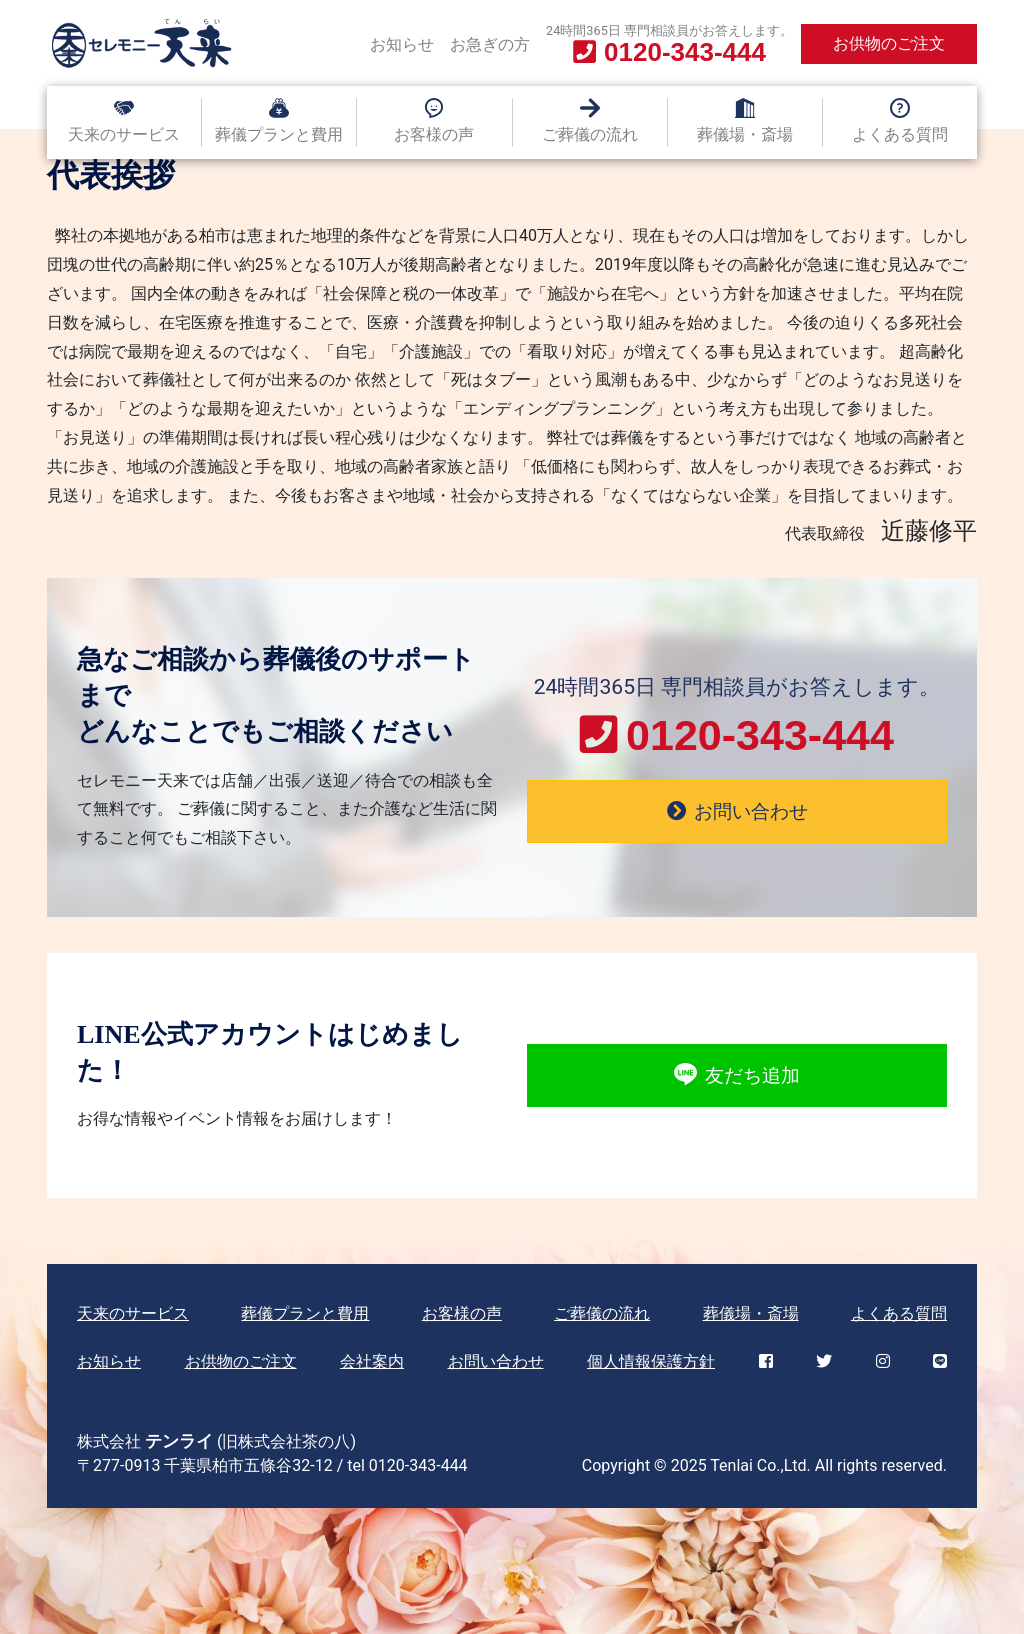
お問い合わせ (496, 1361)
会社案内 (372, 1361)
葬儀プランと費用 (279, 134)
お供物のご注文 (889, 43)
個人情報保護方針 (651, 1361)
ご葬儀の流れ (590, 134)
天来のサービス (124, 134)
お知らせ (402, 44)
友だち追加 (736, 1076)
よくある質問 (900, 134)
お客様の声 (434, 134)
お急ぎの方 (490, 44)
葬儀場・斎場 (745, 134)
